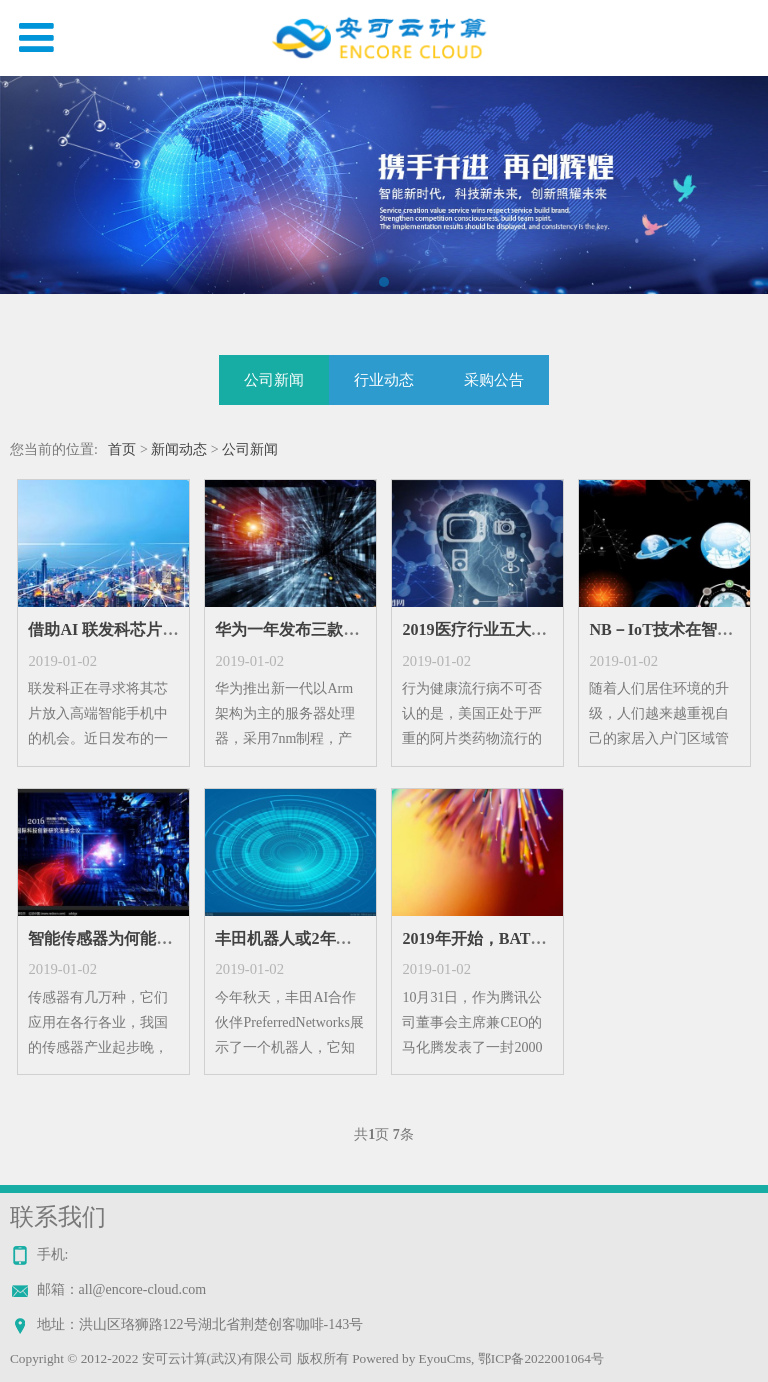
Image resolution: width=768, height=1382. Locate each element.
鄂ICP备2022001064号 (541, 1358)
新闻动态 (179, 449)
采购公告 (494, 379)
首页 (122, 449)
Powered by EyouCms (410, 1358)
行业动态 (384, 379)
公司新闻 (274, 379)
